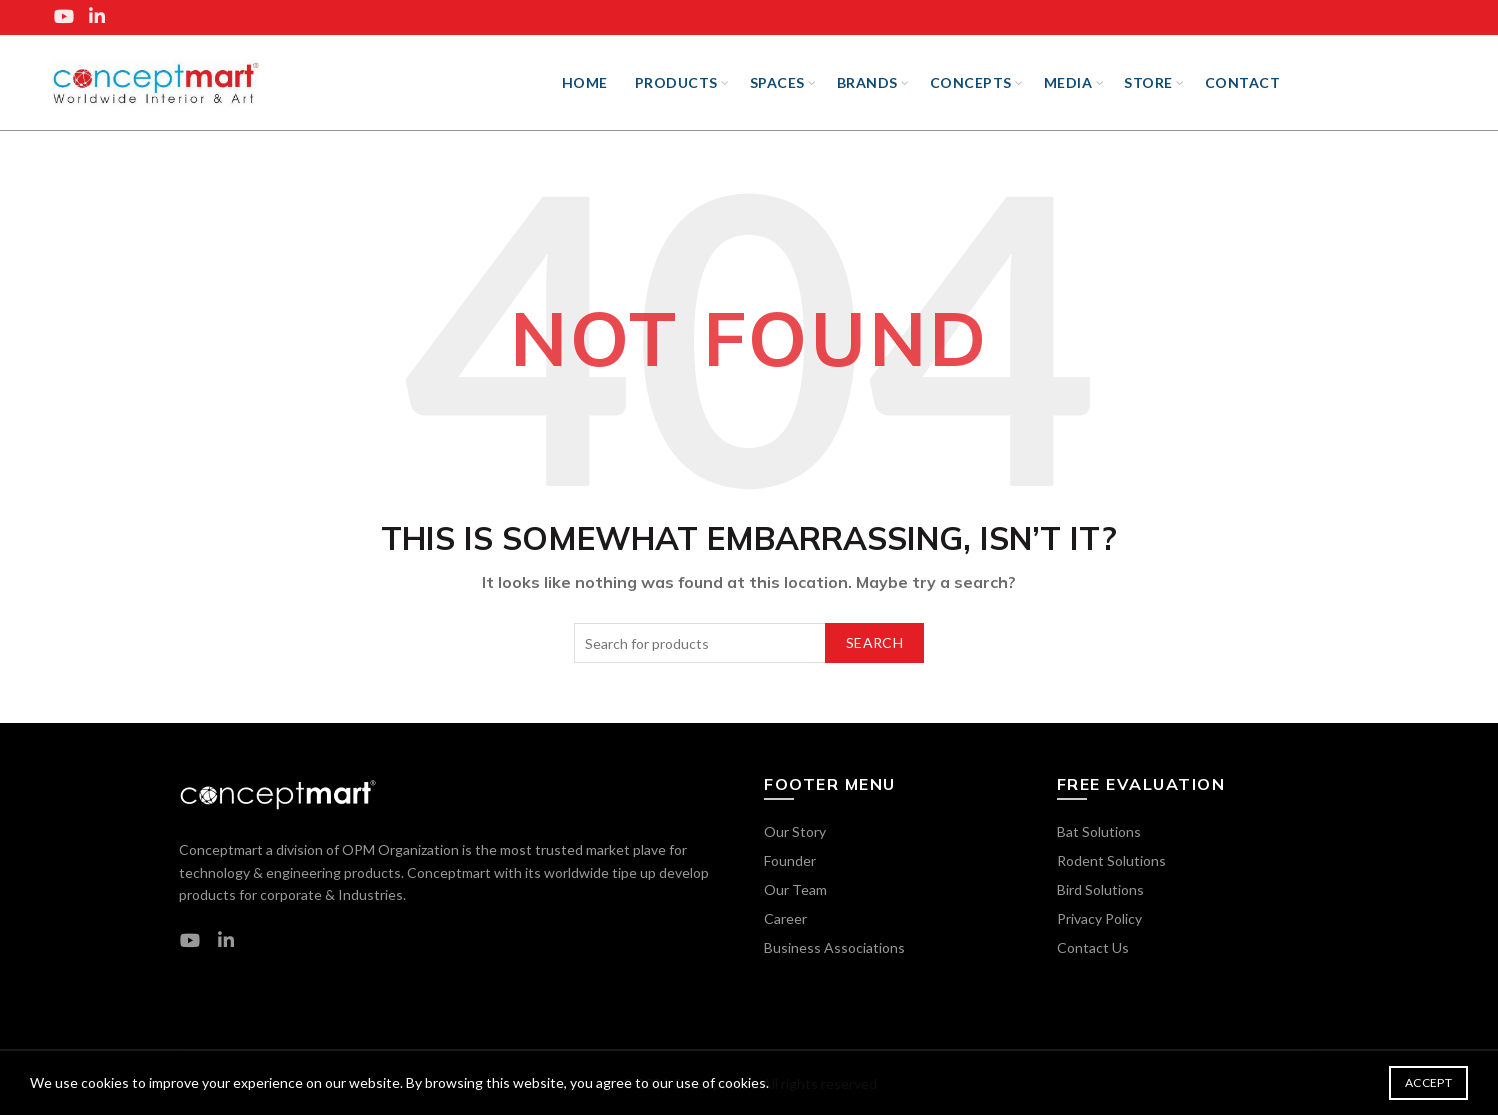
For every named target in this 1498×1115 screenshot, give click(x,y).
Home (585, 82)
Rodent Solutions (1111, 860)
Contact (1243, 82)
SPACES (777, 82)
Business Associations (834, 947)
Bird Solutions (1100, 889)
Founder (790, 860)
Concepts (971, 82)
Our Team (795, 889)
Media (1068, 82)
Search (874, 642)
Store (1148, 82)
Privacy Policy (1099, 918)
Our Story (795, 831)
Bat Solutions (1099, 831)
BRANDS (867, 82)
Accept (1428, 1082)
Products (676, 82)
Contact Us (1093, 947)
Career (785, 918)
